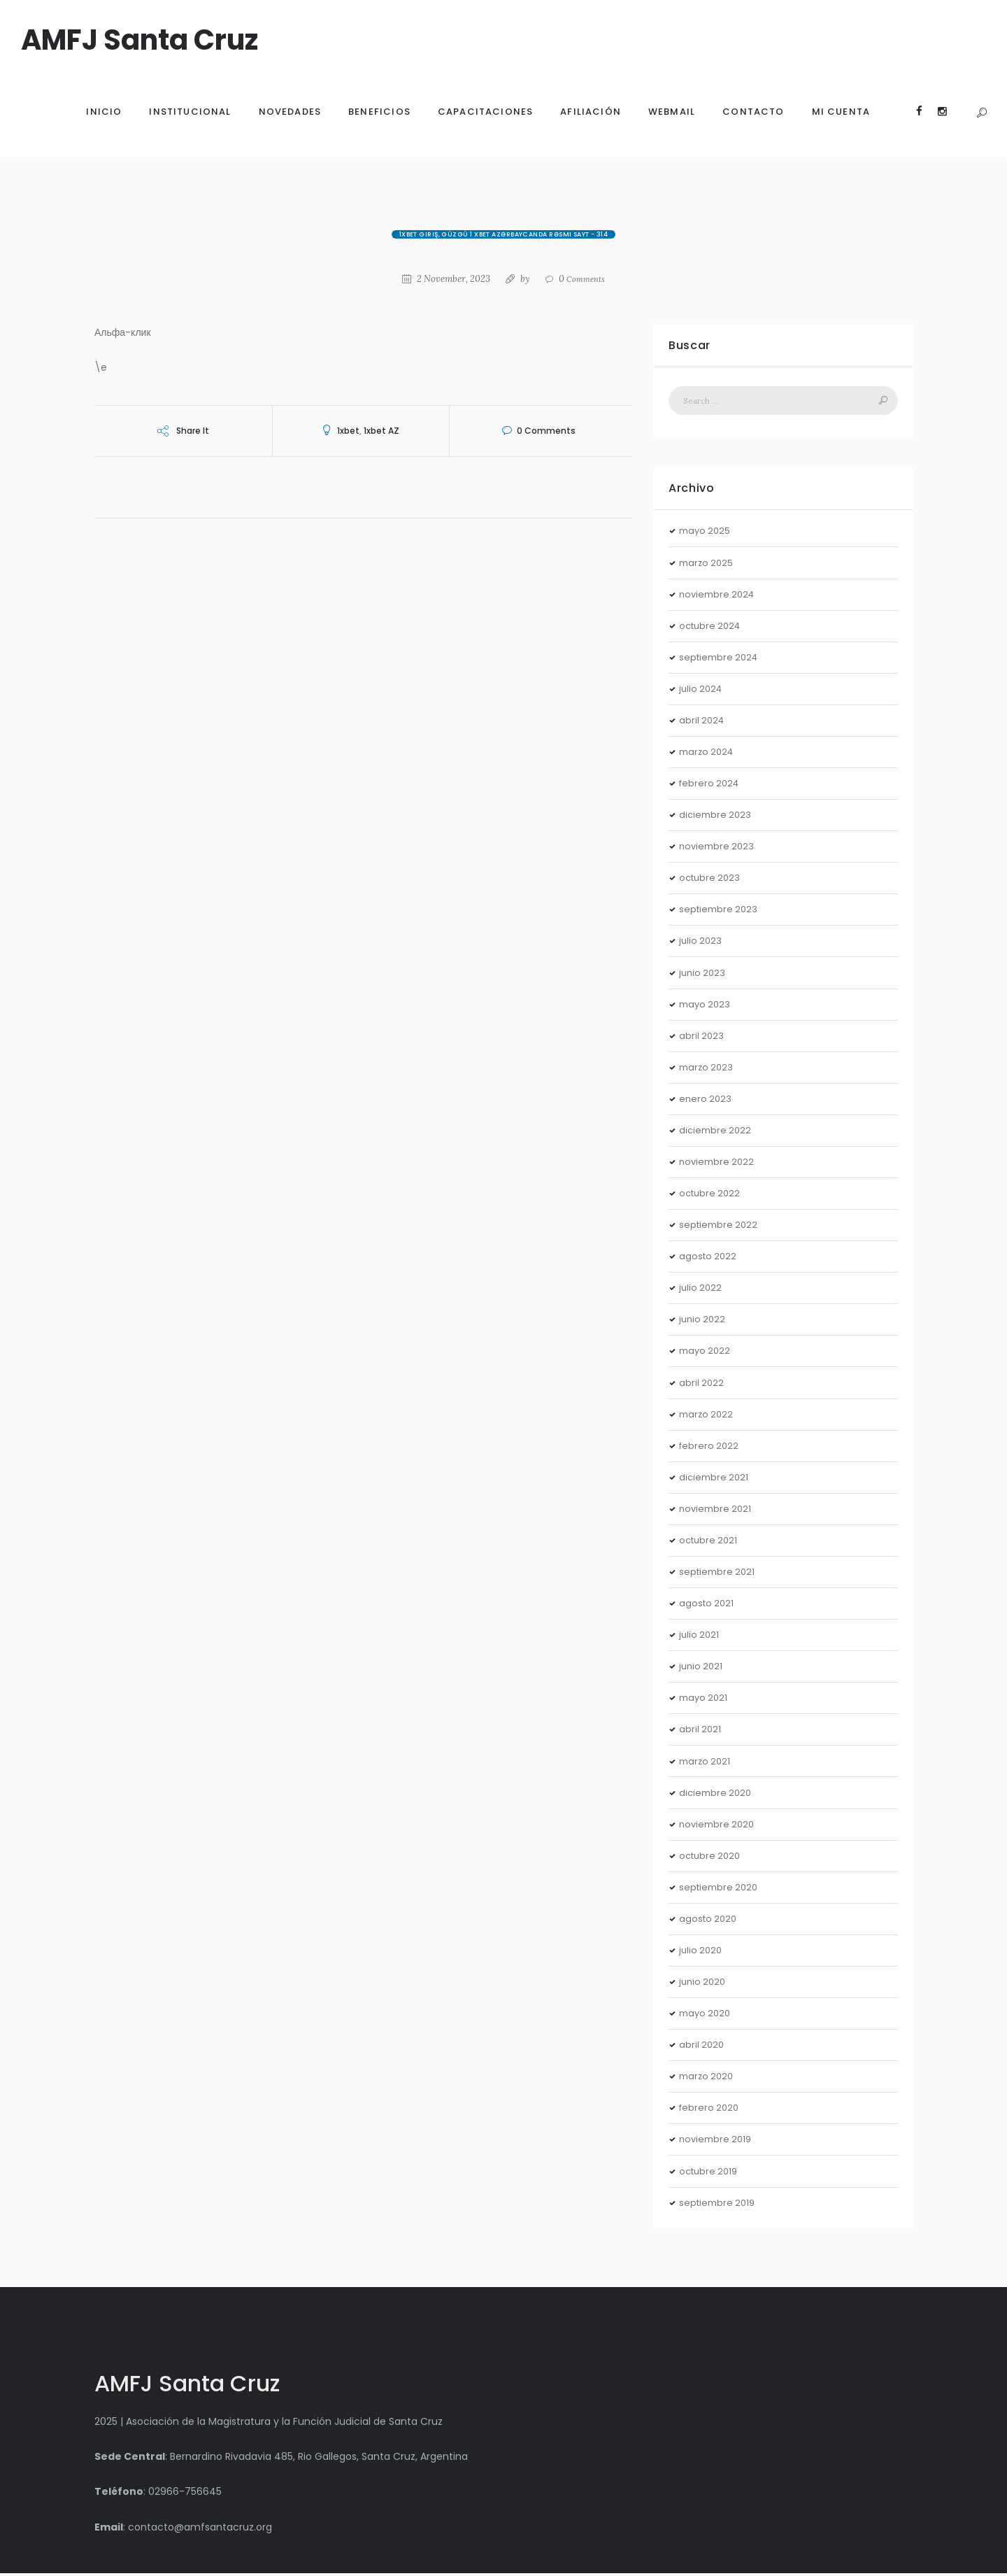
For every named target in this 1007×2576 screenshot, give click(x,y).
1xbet (348, 431)
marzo (707, 565)
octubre (712, 628)
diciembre (717, 817)
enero (706, 1101)
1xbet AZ (381, 431)
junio (703, 975)
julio (702, 691)
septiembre (721, 660)
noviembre (719, 597)
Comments (582, 279)
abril (703, 723)
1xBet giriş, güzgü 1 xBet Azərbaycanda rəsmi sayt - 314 (503, 234)
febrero (711, 786)
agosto (709, 1259)
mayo (706, 534)
